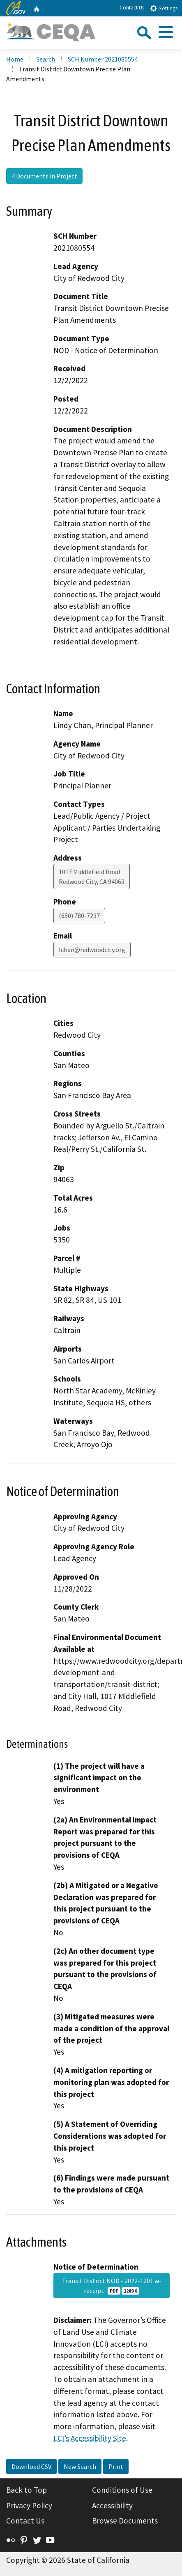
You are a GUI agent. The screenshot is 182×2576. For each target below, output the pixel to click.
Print (115, 2466)
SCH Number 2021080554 (103, 59)
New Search (80, 2466)
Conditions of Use (122, 2490)
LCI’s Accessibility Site (89, 2438)
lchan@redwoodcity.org (92, 949)
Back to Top (26, 2490)
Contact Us (132, 7)
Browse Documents (125, 2521)
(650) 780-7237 (79, 915)
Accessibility (112, 2505)
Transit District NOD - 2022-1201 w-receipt (111, 2286)
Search (45, 59)
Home (14, 59)
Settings (163, 8)
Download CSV (31, 2466)
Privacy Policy (29, 2505)
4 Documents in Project (44, 176)
